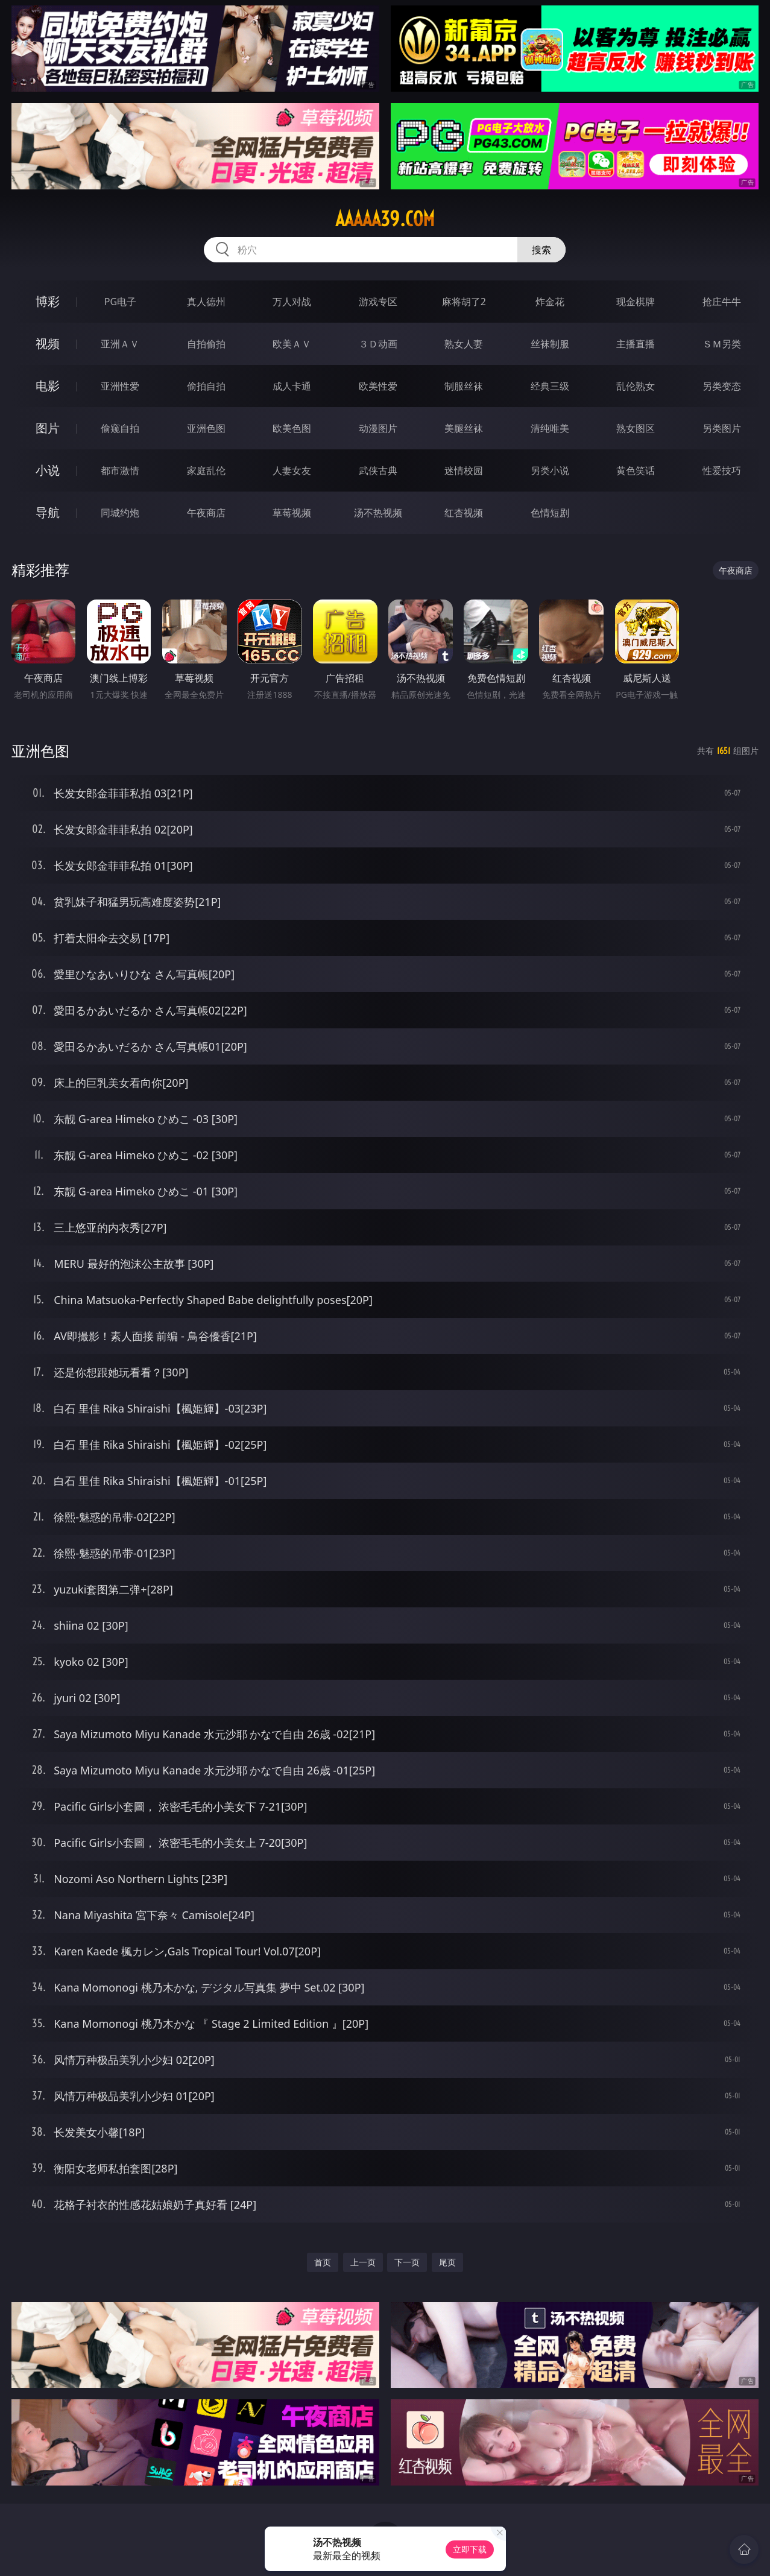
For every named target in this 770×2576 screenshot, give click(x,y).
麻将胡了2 (464, 301)
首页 (322, 2262)
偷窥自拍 (120, 428)
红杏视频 (463, 512)
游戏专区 (378, 301)
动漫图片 (378, 428)
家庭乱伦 (206, 470)
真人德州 (206, 301)
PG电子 (120, 301)
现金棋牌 (635, 301)
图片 (48, 428)
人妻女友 (292, 470)
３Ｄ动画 (378, 343)
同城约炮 (120, 512)
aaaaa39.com (385, 219)
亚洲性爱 (120, 386)
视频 (48, 343)
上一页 (363, 2262)
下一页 (407, 2262)
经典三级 (550, 386)
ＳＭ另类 (721, 343)
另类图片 (721, 428)
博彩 (48, 301)
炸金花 (549, 301)
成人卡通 (292, 386)
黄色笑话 (635, 470)
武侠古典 (378, 470)
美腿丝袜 (463, 428)
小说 (48, 470)
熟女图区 (635, 428)
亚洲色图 (206, 428)
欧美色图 (292, 428)
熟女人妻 (463, 343)
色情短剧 (550, 512)
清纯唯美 (550, 428)
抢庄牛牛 (721, 301)
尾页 (447, 2262)
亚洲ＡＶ (120, 343)
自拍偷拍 (206, 343)
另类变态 (721, 386)
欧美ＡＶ (292, 343)
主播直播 (635, 343)
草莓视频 (292, 512)
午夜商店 (206, 512)
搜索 (541, 249)
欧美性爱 (378, 386)
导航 (48, 512)
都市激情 (120, 470)
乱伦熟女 (635, 386)
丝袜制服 (550, 343)
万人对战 (292, 301)
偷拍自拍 (206, 386)
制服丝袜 (463, 386)
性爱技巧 (721, 470)
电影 (48, 386)
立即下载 (470, 2549)
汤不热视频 (378, 512)
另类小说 (550, 470)
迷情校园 (463, 470)
